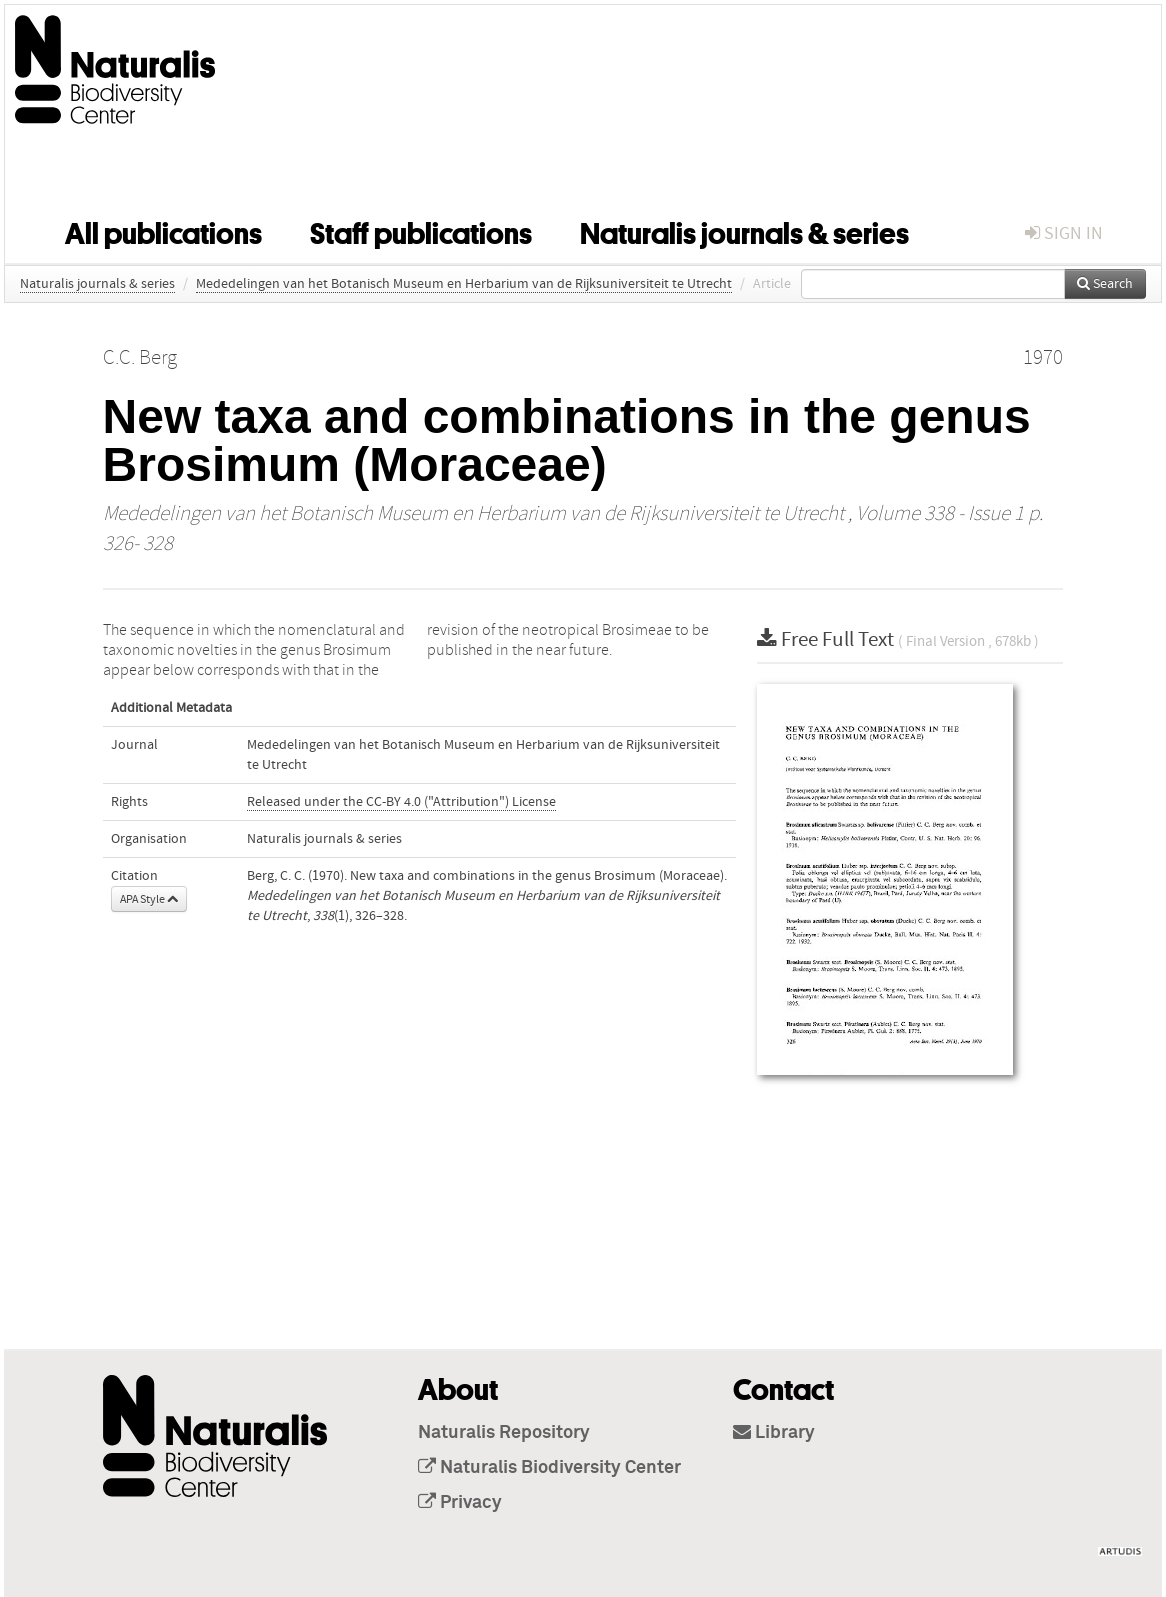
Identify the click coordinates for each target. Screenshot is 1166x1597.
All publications (163, 230)
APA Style (149, 899)
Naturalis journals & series (744, 230)
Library (774, 1433)
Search (1105, 284)
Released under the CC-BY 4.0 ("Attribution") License (401, 802)
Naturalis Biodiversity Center (549, 1468)
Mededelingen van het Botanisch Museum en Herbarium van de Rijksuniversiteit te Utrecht (464, 284)
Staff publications (421, 230)
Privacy (460, 1503)
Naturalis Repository (504, 1433)
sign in (1064, 233)
